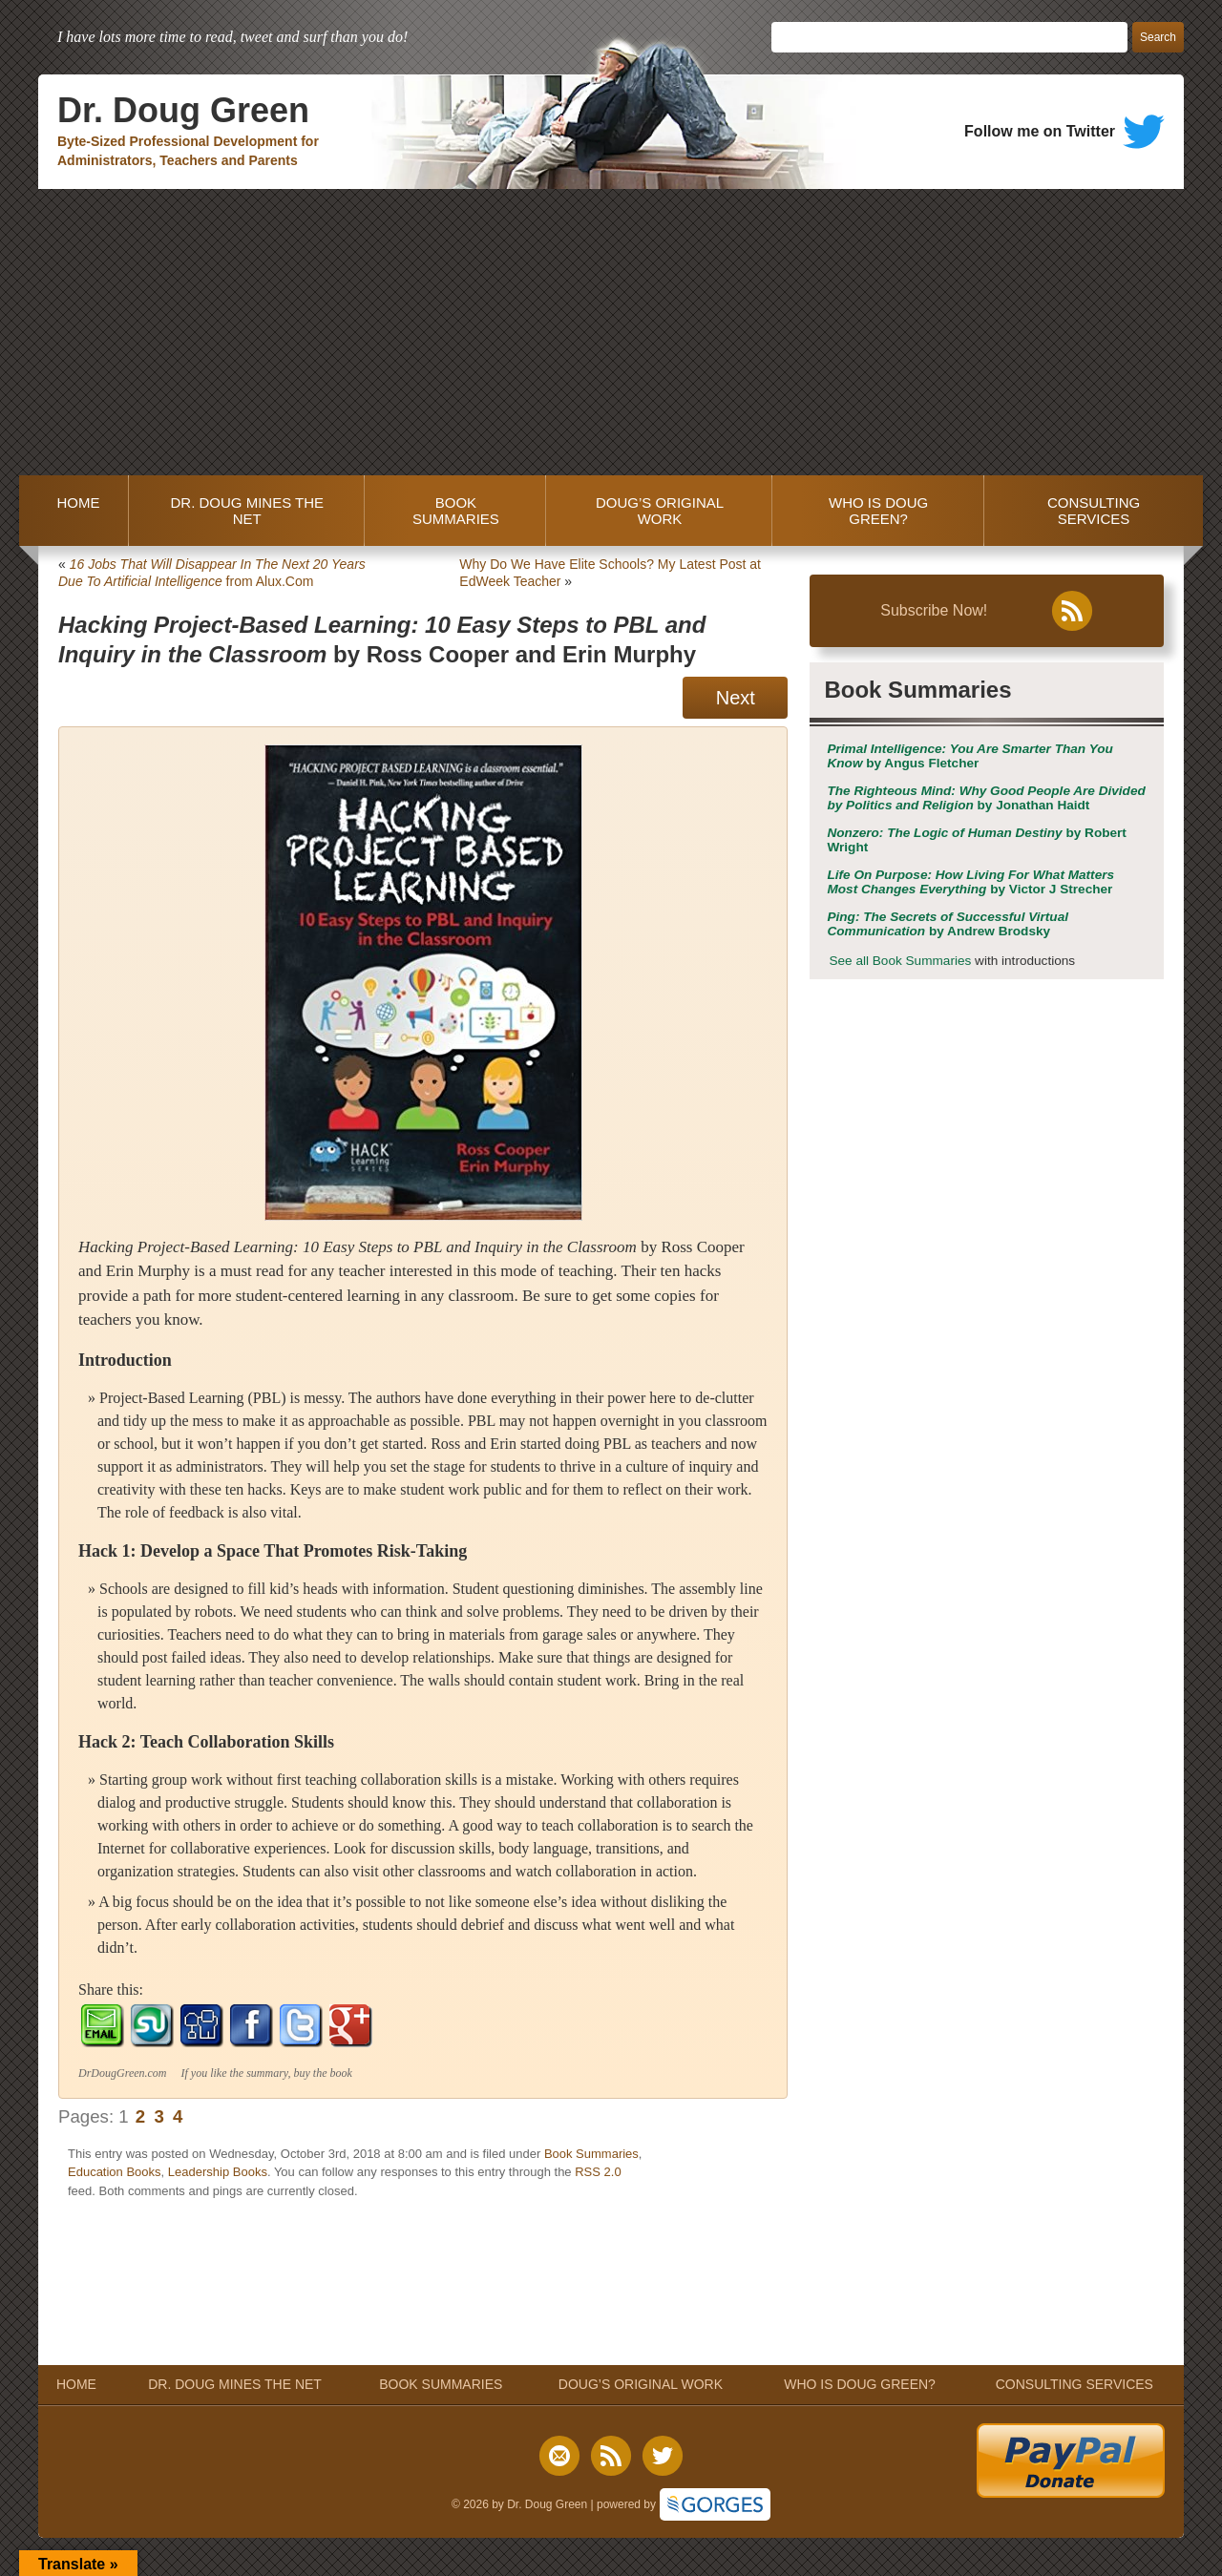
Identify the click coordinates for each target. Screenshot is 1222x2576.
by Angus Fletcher (969, 756)
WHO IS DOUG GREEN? (878, 510)
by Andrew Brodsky (947, 924)
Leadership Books (217, 2172)
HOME (74, 510)
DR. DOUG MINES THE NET (247, 510)
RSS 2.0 (598, 2172)
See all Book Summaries (900, 960)
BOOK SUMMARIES (455, 510)
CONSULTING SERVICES (1093, 510)
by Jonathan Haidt (986, 798)
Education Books (114, 2172)
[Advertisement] (611, 332)
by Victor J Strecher (970, 882)
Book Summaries (591, 2154)
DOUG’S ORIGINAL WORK (660, 510)
